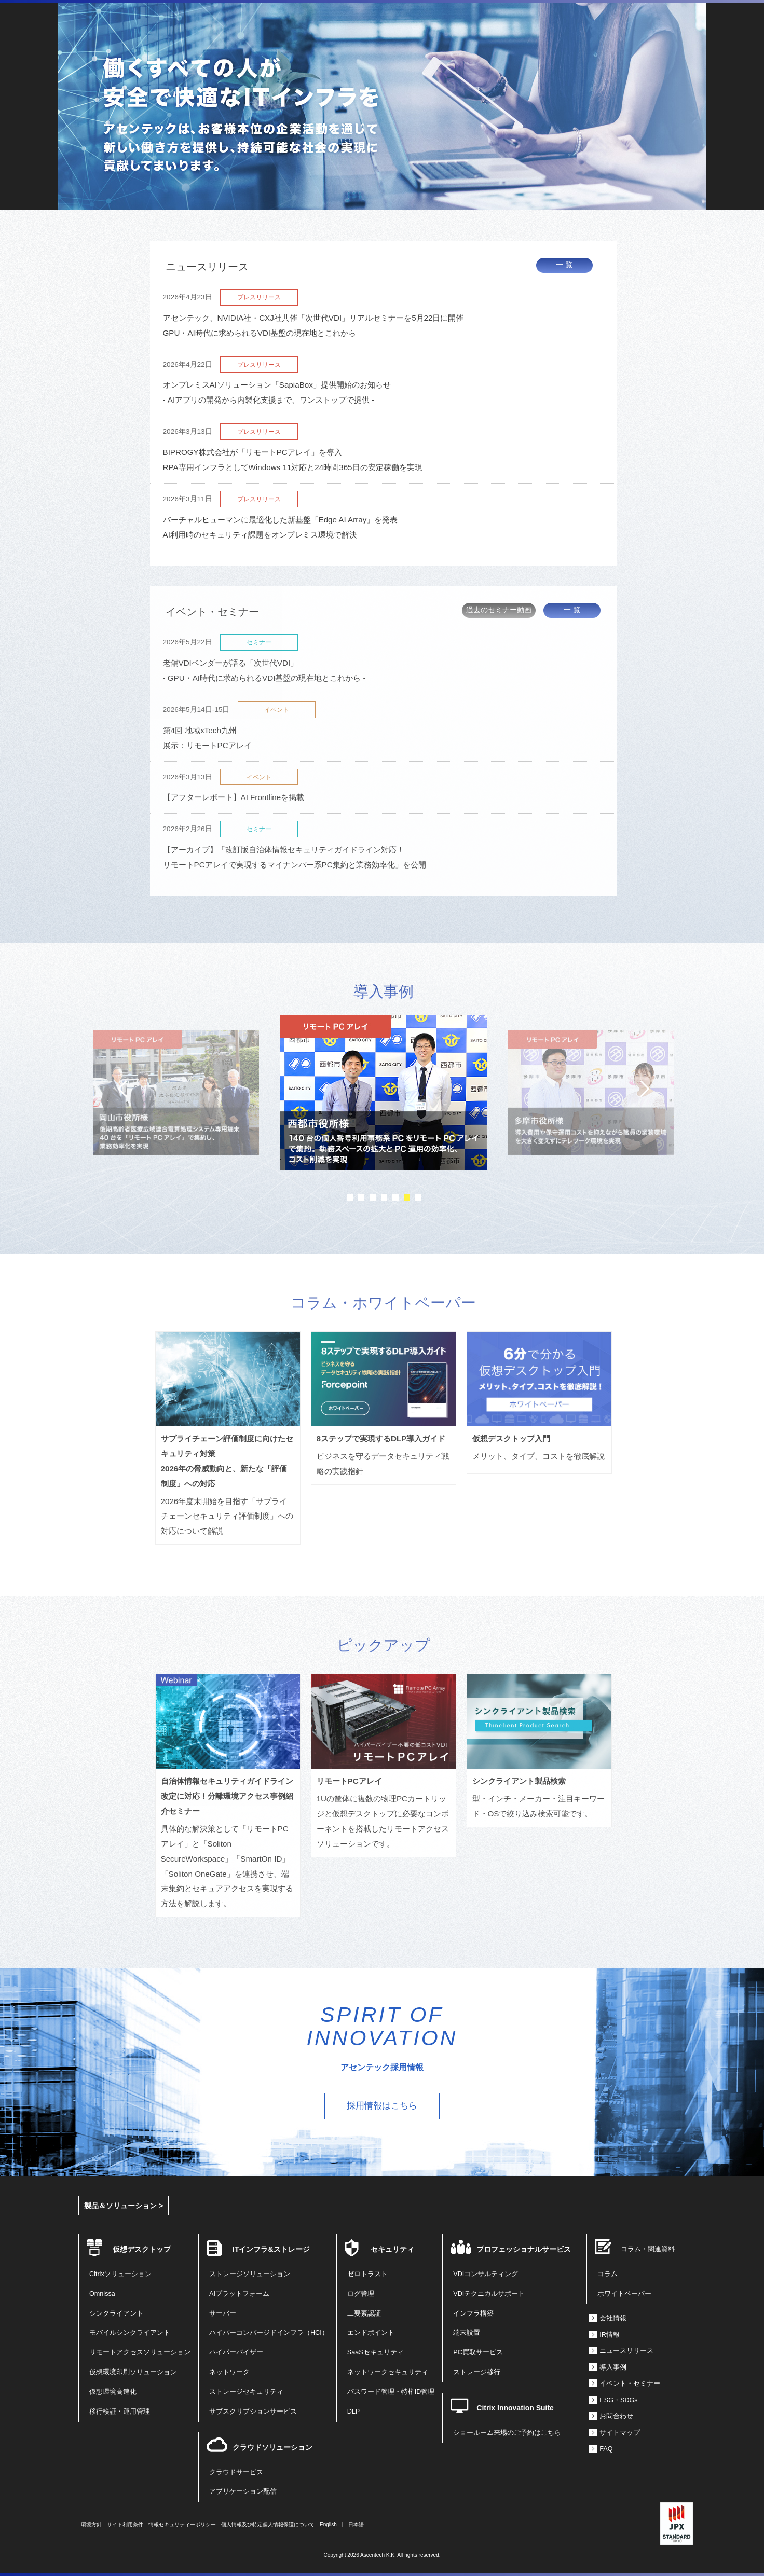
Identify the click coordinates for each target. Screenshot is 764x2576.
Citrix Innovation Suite (515, 2408)
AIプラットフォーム (239, 2293)
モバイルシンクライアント (129, 2332)
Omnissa (102, 2293)
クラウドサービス (236, 2472)
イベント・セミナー (629, 2383)
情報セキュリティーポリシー (182, 2524)
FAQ (605, 2449)
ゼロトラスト (367, 2274)
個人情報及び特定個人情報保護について (268, 2524)
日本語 (356, 2524)
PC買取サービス (478, 2352)
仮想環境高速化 (113, 2391)
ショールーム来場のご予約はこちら (507, 2432)
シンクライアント (116, 2313)
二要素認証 (364, 2313)
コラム (607, 2274)
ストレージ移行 (476, 2372)
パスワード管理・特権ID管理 (391, 2391)
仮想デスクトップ (142, 2249)
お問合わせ (616, 2416)
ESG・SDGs (618, 2400)
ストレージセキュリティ (246, 2391)
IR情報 (609, 2334)
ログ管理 (360, 2293)
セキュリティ (392, 2249)
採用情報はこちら (382, 2106)
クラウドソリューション (272, 2447)
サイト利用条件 (125, 2524)
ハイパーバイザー (236, 2352)
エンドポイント (370, 2332)
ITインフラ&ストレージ (271, 2249)
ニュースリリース (626, 2350)
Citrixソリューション (120, 2274)
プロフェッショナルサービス (523, 2249)
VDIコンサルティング (485, 2274)
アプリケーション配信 (243, 2491)
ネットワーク (229, 2372)
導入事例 (612, 2367)
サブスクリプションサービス (253, 2411)
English (328, 2524)
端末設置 (466, 2332)
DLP (353, 2411)
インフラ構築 (473, 2313)
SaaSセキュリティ (375, 2352)
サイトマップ (619, 2432)
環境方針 (91, 2524)
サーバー (222, 2313)
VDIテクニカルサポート (489, 2293)
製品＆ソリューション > (123, 2205)
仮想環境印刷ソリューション (133, 2372)
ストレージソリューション (249, 2274)
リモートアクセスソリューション (139, 2352)
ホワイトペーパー (624, 2293)
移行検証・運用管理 (119, 2411)
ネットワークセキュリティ (387, 2372)
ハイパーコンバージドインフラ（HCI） (269, 2332)
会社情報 (612, 2318)
